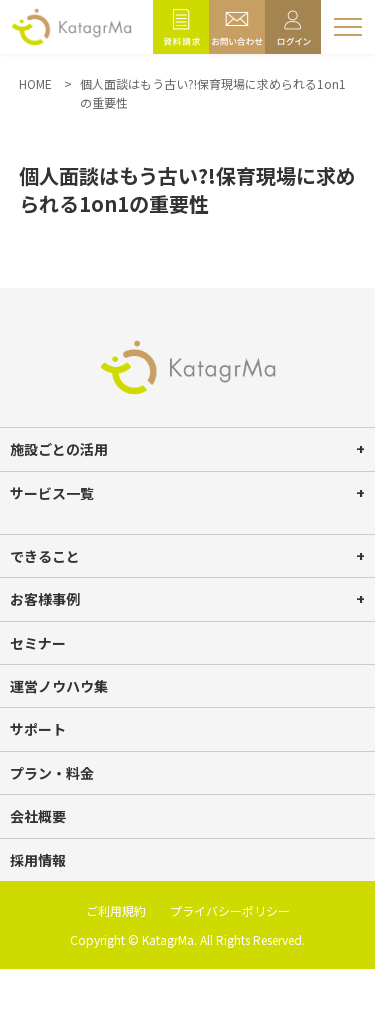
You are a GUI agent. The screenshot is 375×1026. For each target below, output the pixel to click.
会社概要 (38, 816)
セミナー (38, 643)
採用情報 (38, 860)
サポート (38, 729)
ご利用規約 (116, 910)
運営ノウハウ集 (59, 686)
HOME (35, 83)
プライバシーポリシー (230, 910)
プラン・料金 (52, 773)
